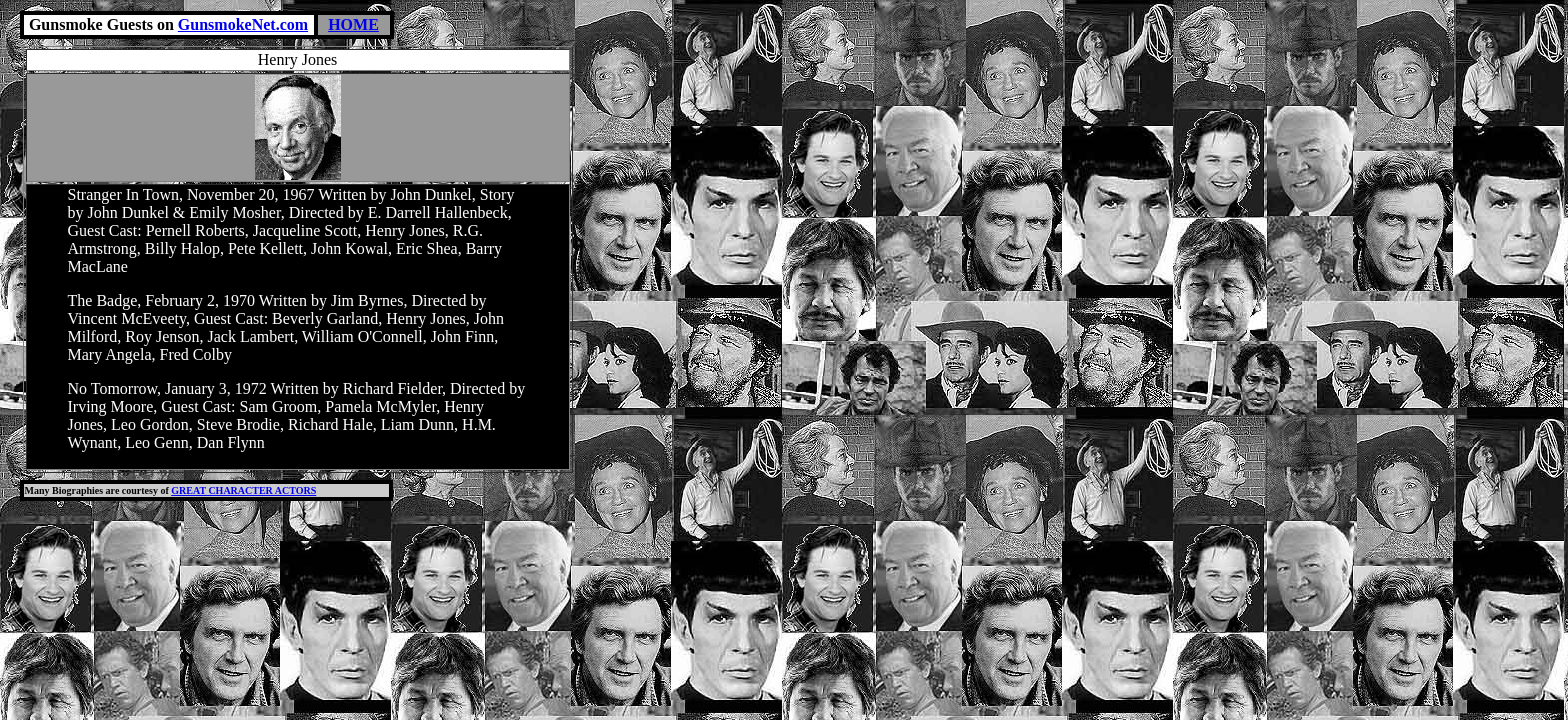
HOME (353, 24)
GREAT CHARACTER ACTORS (243, 490)
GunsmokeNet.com (243, 24)
